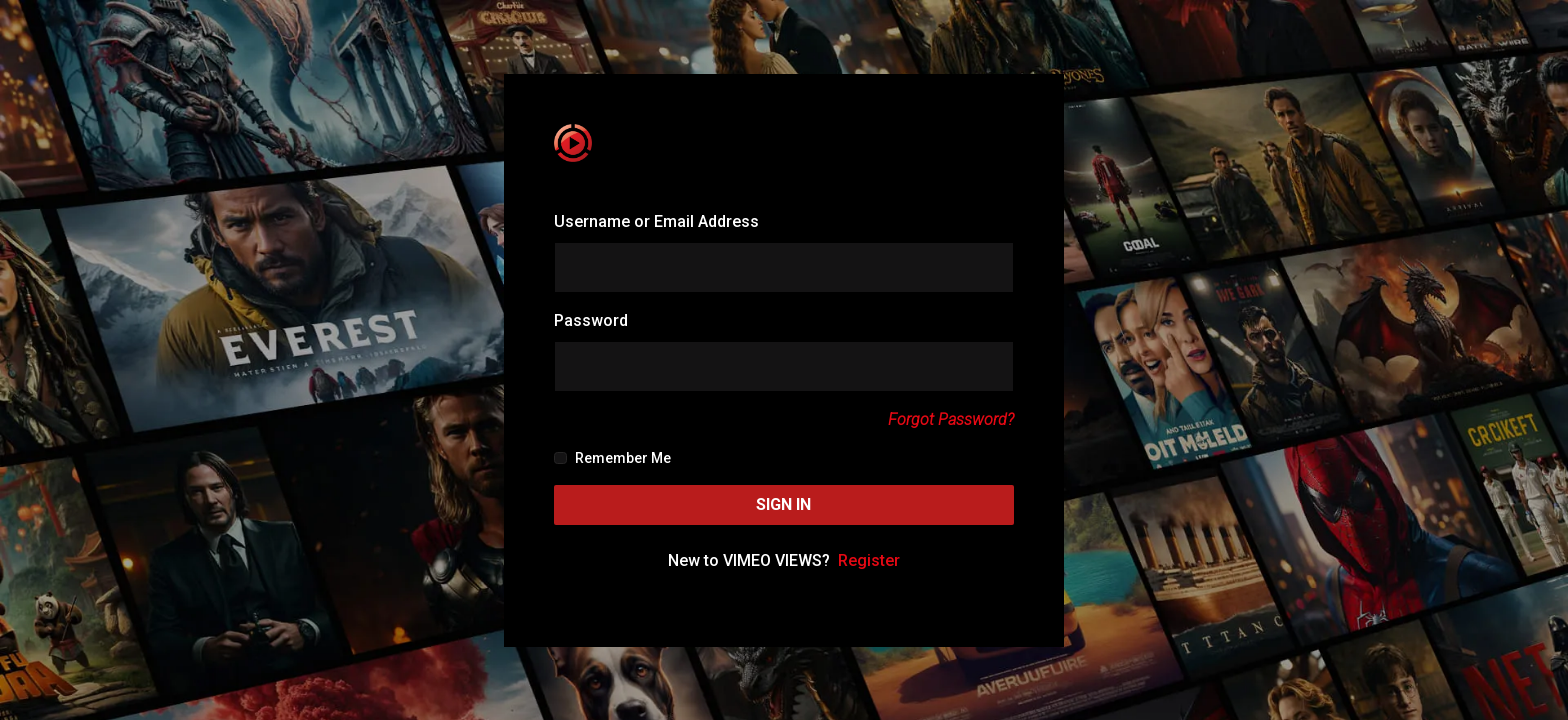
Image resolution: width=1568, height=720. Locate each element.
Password (591, 320)
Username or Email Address (656, 221)
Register (869, 560)
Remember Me (612, 458)
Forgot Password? (951, 419)
